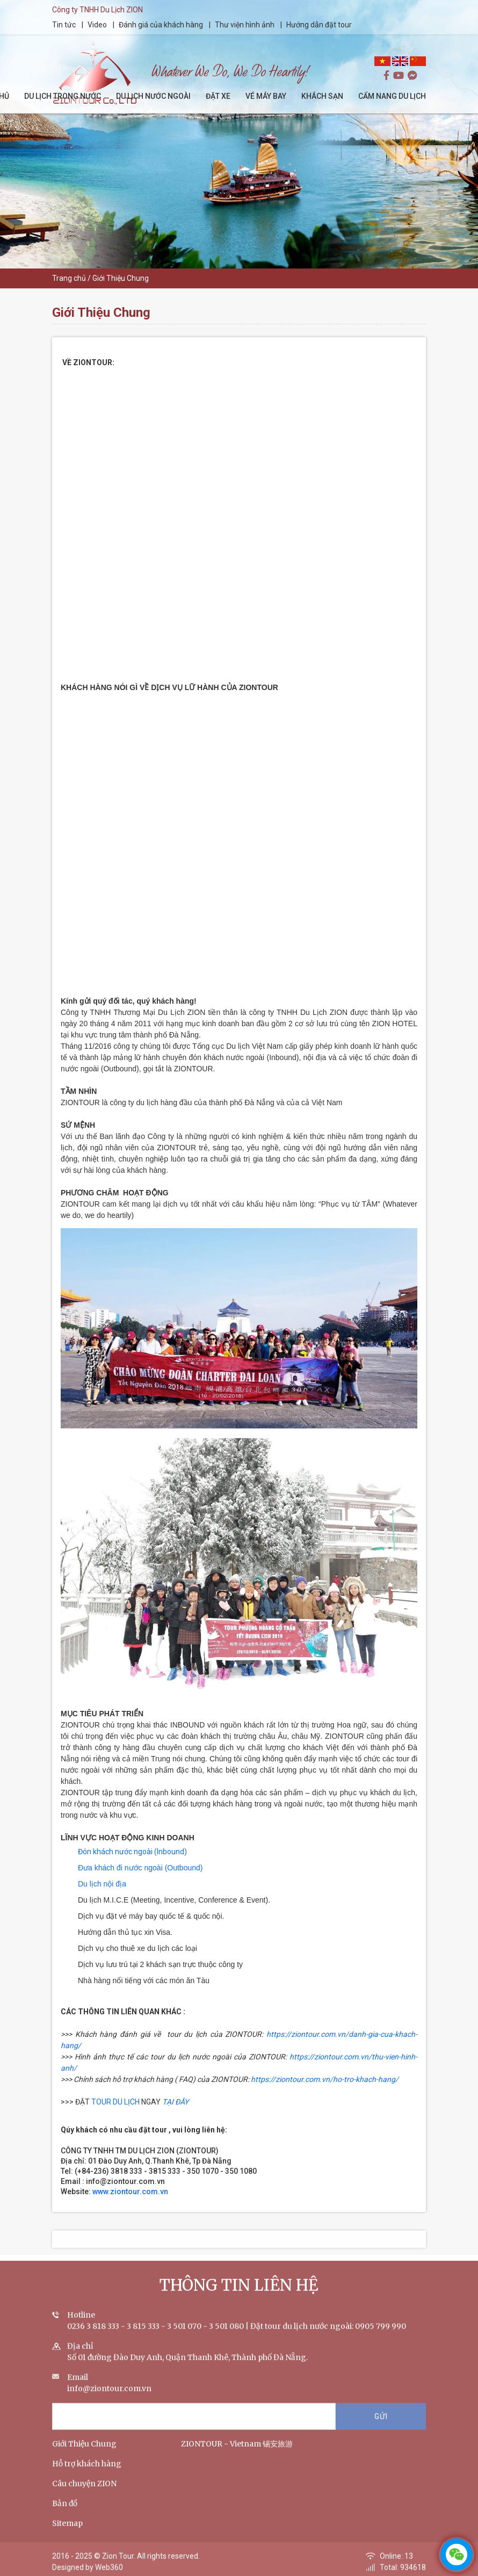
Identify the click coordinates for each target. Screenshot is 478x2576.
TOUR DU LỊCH (115, 2102)
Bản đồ (64, 2514)
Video (97, 24)
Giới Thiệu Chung (84, 2454)
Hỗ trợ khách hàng (86, 2474)
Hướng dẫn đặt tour (319, 24)
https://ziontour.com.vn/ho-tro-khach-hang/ (325, 2079)
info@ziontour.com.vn (109, 2399)
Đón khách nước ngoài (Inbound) (132, 1851)
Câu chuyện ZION (84, 2494)
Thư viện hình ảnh (244, 24)
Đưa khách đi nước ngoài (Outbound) (140, 1867)
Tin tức (64, 24)
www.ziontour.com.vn (131, 2191)
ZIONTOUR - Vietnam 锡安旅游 (237, 2454)
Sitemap (67, 2533)
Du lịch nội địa (102, 1884)
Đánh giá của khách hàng (161, 24)
